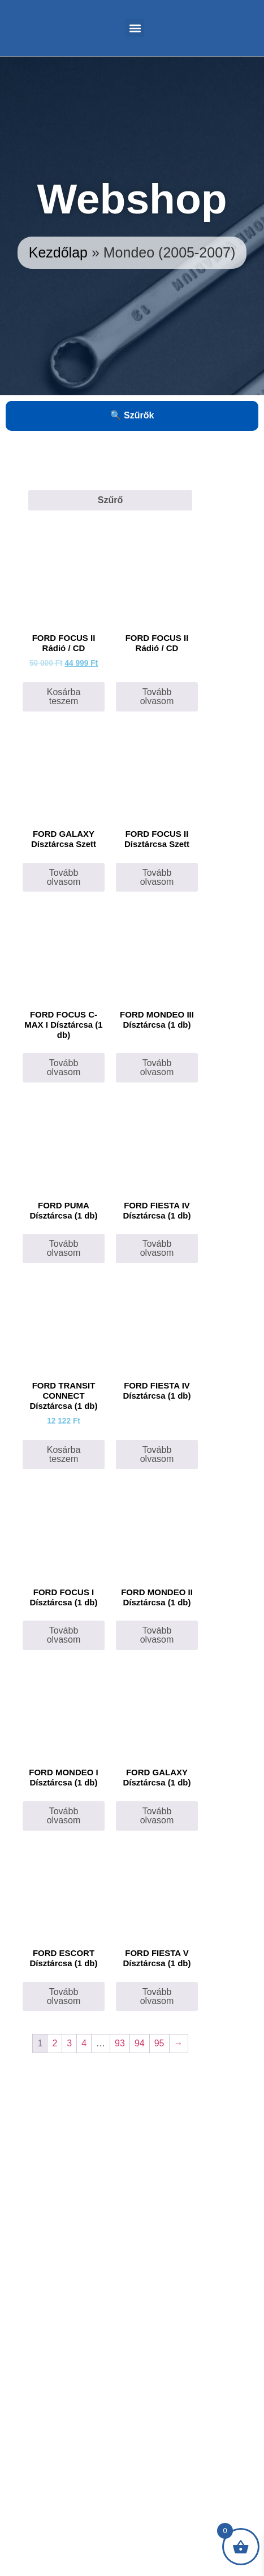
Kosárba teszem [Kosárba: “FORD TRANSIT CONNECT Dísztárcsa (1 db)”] (64, 1454)
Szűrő (110, 500)
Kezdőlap (58, 252)
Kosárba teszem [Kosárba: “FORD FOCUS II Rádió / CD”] (64, 696)
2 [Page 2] (54, 2043)
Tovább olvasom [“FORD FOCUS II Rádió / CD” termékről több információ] (157, 696)
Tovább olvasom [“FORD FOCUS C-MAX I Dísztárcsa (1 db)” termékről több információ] (64, 1067)
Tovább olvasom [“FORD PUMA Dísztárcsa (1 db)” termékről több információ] (64, 1248)
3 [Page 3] (69, 2043)
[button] (134, 28)
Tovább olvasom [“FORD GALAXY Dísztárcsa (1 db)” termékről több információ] (157, 1815)
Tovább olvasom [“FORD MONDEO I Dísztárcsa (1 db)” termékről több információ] (64, 1815)
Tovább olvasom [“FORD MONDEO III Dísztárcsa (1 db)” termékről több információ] (157, 1067)
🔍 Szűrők (132, 415)
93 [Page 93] (120, 2043)
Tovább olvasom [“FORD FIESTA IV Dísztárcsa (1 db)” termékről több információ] (157, 1454)
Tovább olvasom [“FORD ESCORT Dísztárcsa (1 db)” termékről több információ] (64, 1996)
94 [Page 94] (140, 2043)
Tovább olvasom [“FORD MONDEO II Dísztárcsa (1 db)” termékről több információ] (157, 1635)
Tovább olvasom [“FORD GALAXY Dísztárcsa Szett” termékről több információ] (64, 877)
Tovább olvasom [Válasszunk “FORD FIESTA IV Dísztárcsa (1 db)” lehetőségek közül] (157, 1248)
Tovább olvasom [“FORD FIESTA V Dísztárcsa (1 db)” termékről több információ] (157, 1996)
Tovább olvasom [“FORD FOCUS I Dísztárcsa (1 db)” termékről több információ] (64, 1635)
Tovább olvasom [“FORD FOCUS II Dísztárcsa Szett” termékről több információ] (157, 877)
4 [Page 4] (83, 2043)
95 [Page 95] (159, 2043)
